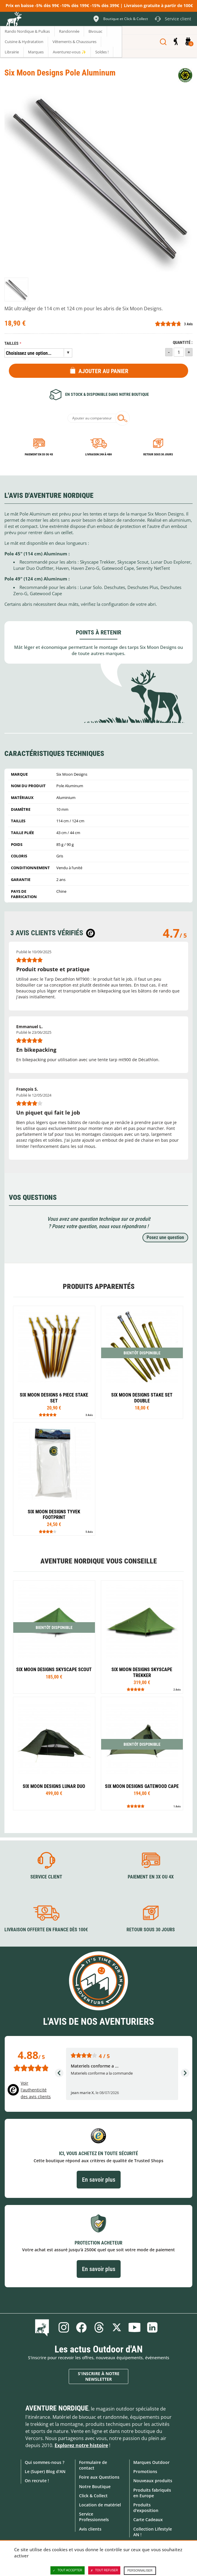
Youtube (134, 2327)
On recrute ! (37, 2480)
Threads (99, 2327)
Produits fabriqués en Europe (152, 2492)
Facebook (81, 2327)
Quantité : (183, 342)
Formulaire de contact (93, 2465)
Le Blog (43, 2327)
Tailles (11, 343)
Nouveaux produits (152, 2480)
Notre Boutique (95, 2486)
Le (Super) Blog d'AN (45, 2471)
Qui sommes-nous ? (44, 2462)
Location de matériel (100, 2505)
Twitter (117, 2327)
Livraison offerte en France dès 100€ (46, 1929)
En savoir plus (98, 2179)
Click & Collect (93, 2495)
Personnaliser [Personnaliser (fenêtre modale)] (139, 2570)
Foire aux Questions (99, 2477)
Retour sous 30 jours (158, 454)
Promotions (145, 2471)
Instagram (64, 2327)
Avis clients (90, 2529)
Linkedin (152, 2327)
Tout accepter (67, 2570)
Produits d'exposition (145, 2507)
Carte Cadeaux (148, 2519)
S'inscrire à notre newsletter (98, 2376)
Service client (46, 1877)
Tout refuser (104, 2570)
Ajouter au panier (103, 371)
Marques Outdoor (151, 2462)
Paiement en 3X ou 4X (39, 454)
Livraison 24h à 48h (98, 454)
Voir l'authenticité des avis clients (36, 2089)
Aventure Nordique (56, 2408)
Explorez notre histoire (81, 2445)
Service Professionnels (94, 2516)
